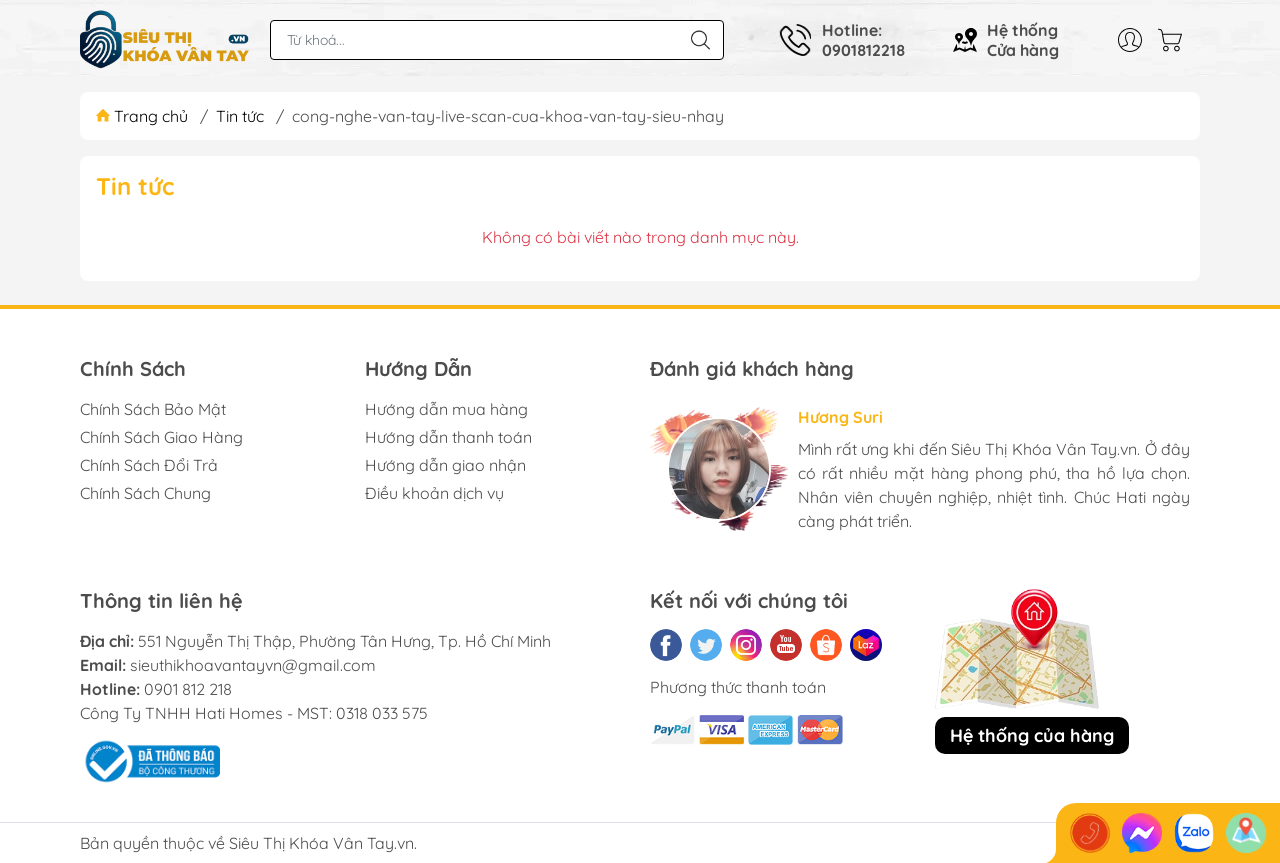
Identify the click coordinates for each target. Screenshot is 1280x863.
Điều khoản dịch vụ (434, 493)
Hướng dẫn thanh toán (448, 437)
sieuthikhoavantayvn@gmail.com (253, 665)
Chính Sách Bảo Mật (153, 409)
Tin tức (240, 116)
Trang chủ (144, 116)
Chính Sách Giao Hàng (161, 437)
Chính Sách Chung (145, 493)
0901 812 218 (188, 689)
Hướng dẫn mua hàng (446, 409)
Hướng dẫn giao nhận (445, 465)
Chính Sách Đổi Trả (149, 465)
